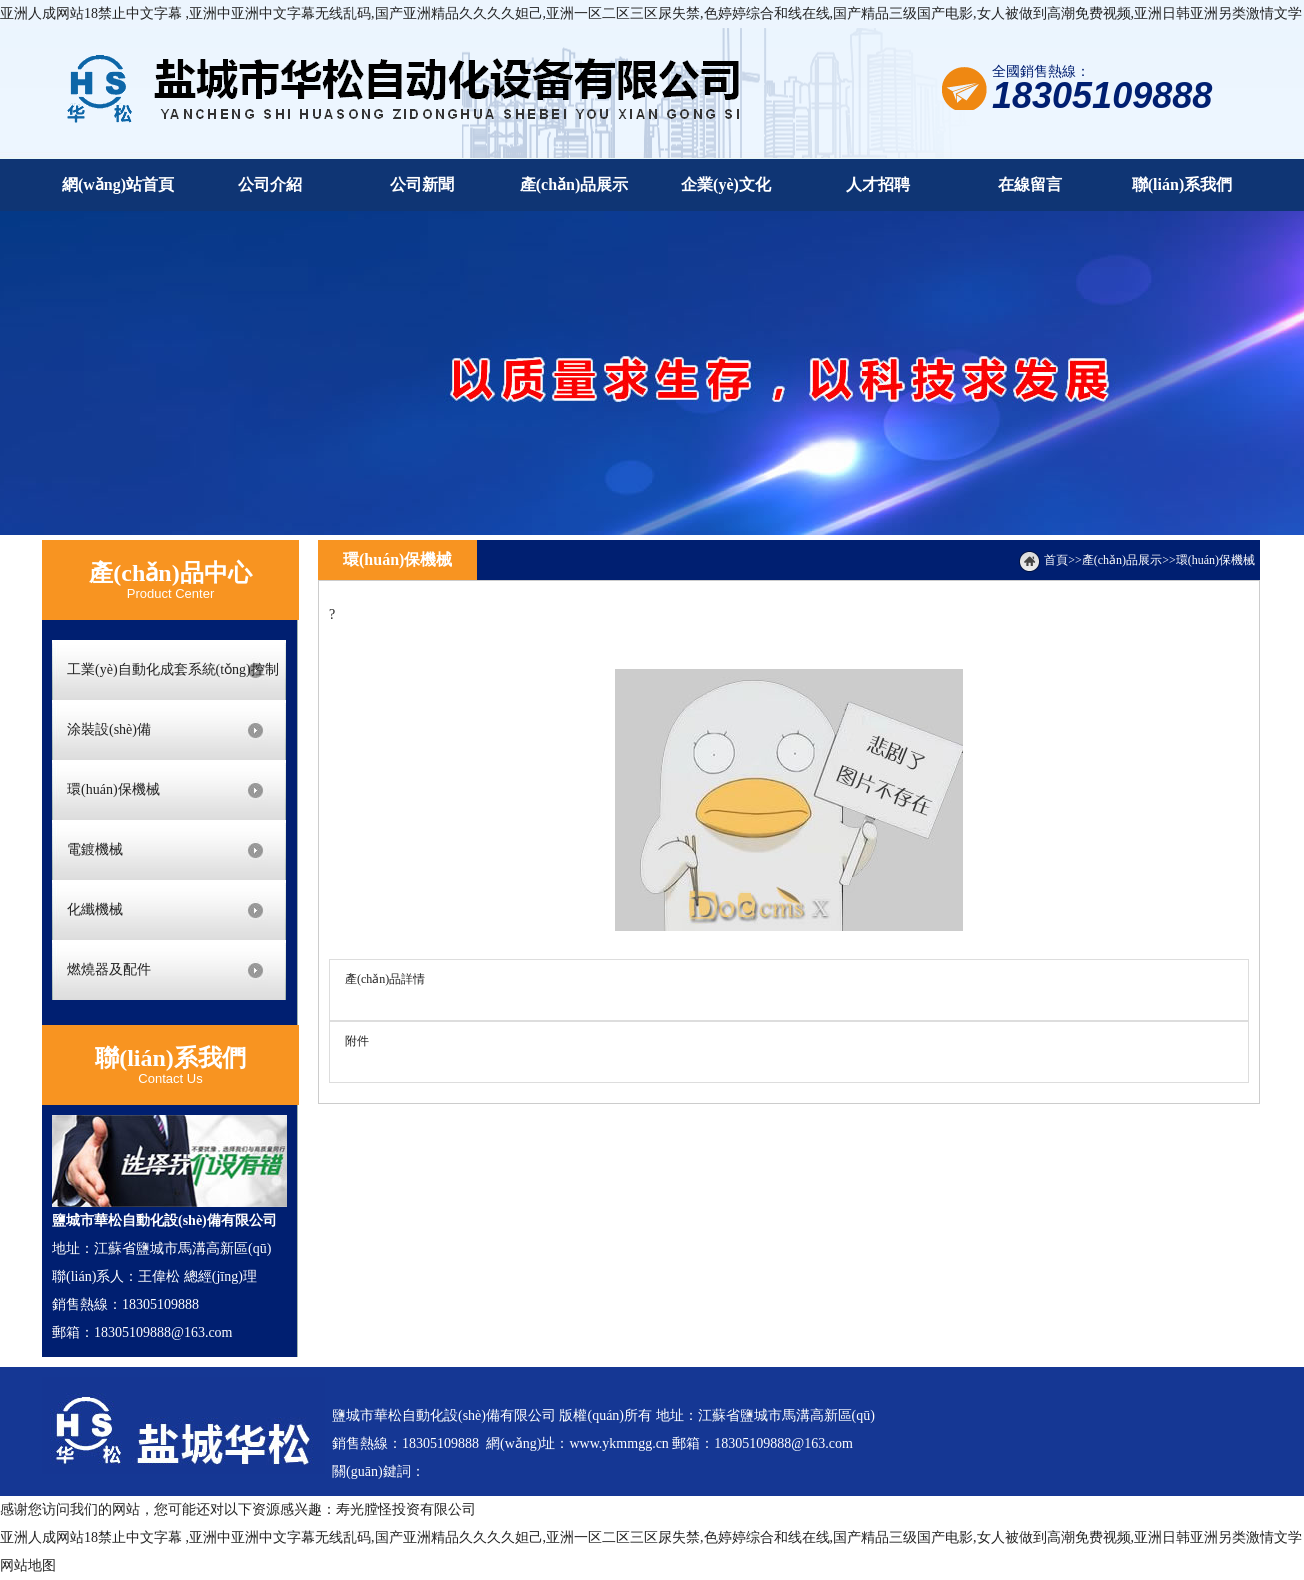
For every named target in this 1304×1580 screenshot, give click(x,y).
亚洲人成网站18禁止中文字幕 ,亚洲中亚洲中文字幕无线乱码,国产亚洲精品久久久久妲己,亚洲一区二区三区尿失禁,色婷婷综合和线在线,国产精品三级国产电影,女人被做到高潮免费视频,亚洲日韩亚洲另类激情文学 (651, 13)
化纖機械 (95, 909)
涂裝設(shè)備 (109, 729)
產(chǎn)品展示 (1122, 560)
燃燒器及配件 (109, 969)
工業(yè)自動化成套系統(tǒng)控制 (173, 669)
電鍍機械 (95, 849)
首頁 (1056, 560)
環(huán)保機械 (113, 789)
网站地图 (28, 1565)
